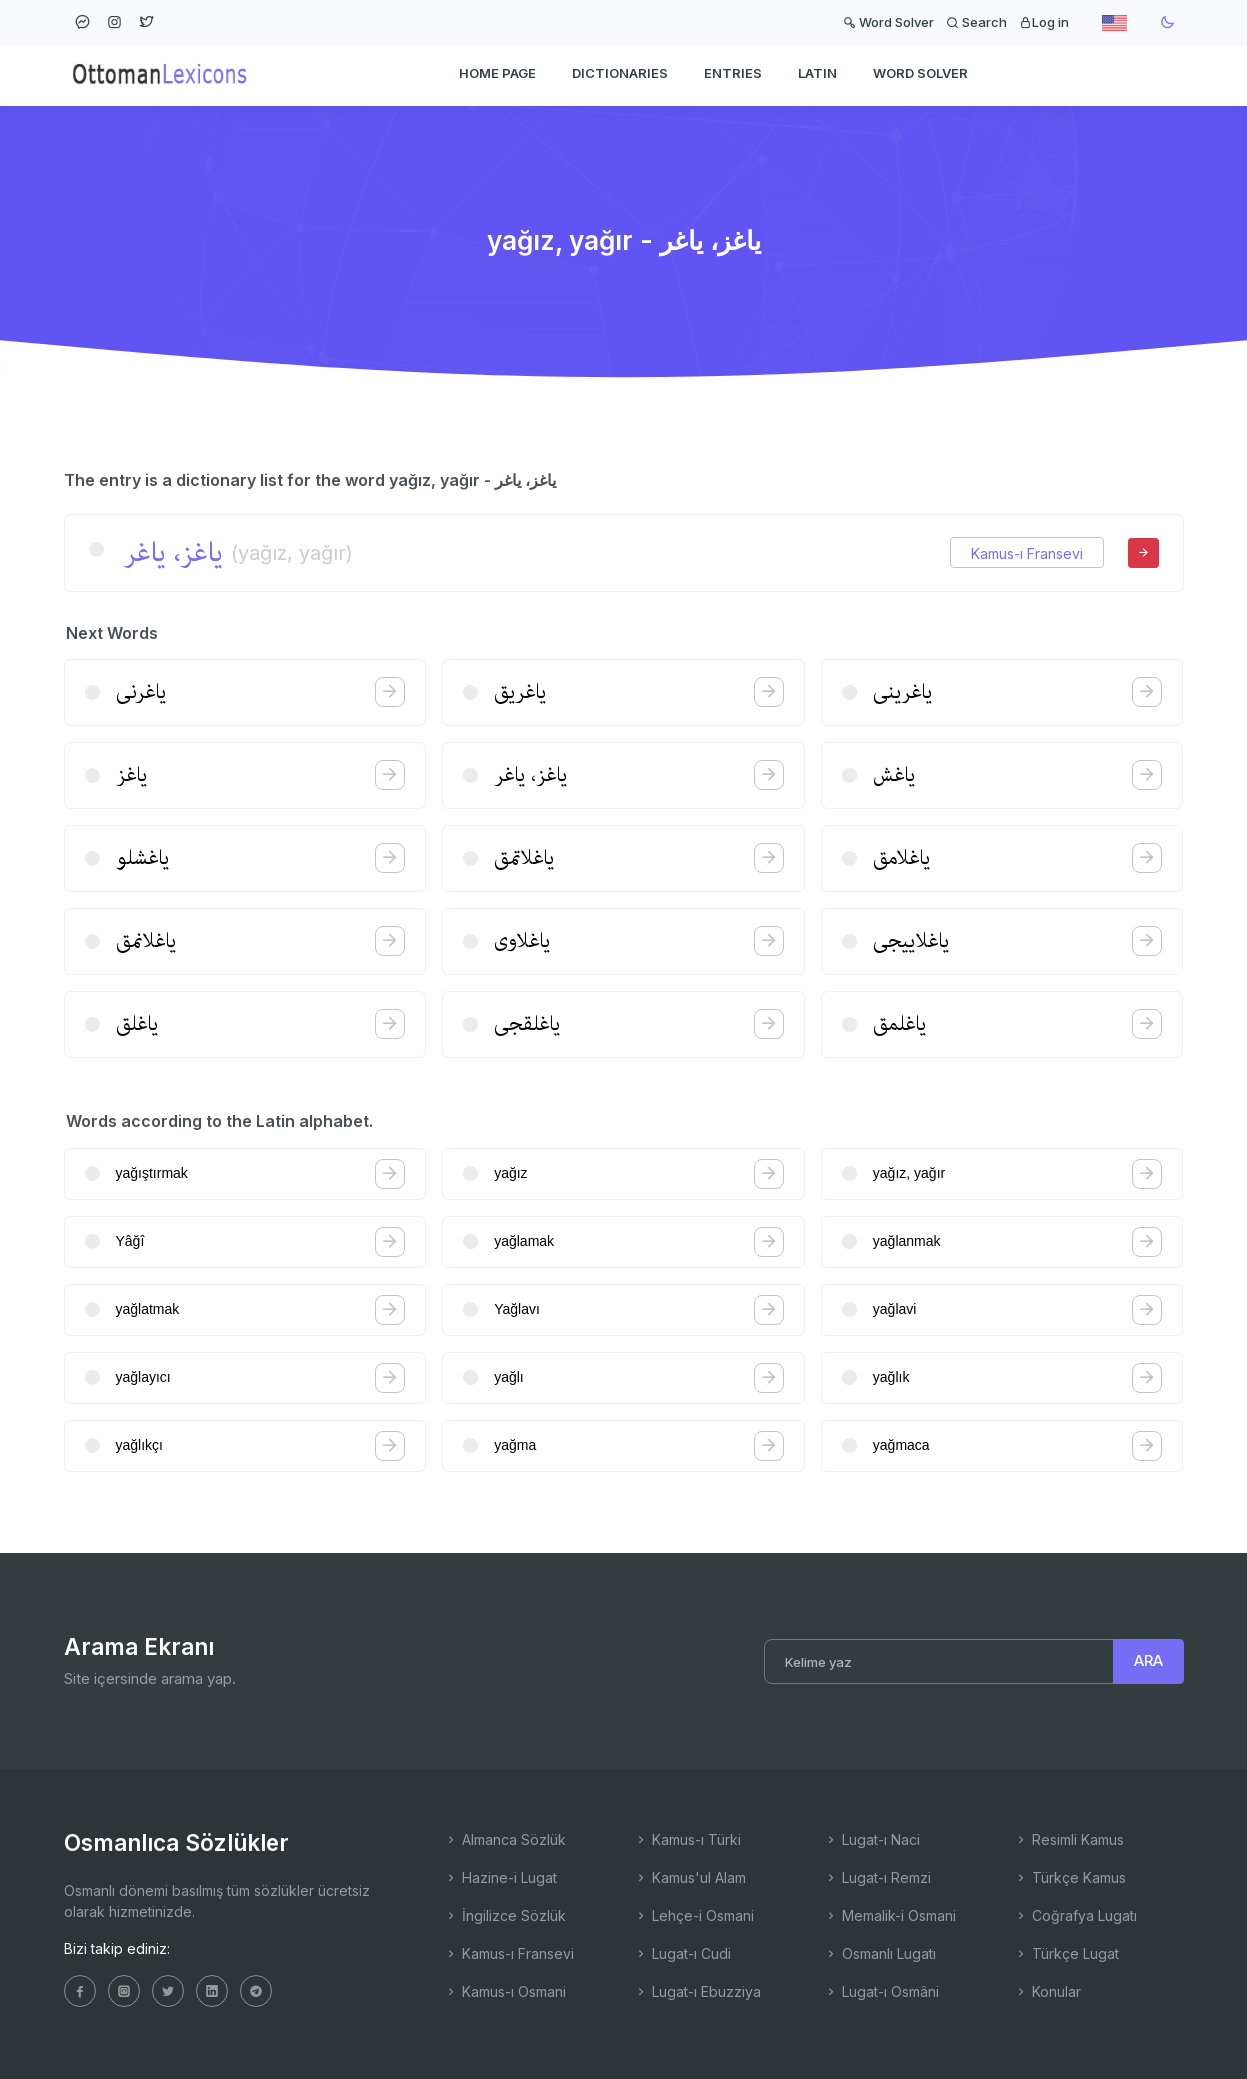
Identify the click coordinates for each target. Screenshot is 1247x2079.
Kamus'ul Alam (690, 1877)
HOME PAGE (497, 76)
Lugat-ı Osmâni (881, 1991)
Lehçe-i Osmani (694, 1915)
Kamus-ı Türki (687, 1839)
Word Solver (888, 22)
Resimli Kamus (1069, 1839)
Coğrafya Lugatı (1075, 1915)
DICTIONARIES (620, 76)
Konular (1047, 1991)
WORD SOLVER (920, 76)
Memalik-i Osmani (890, 1915)
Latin (817, 76)
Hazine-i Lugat (500, 1877)
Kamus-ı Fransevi (1027, 553)
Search (976, 22)
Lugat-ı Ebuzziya (697, 1991)
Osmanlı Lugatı (880, 1953)
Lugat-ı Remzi (877, 1877)
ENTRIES (733, 76)
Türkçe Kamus (1070, 1877)
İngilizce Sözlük (505, 1915)
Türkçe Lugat (1066, 1953)
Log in (1044, 22)
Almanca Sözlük (505, 1839)
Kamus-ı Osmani (505, 1991)
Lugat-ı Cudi (682, 1953)
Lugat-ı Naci (872, 1839)
